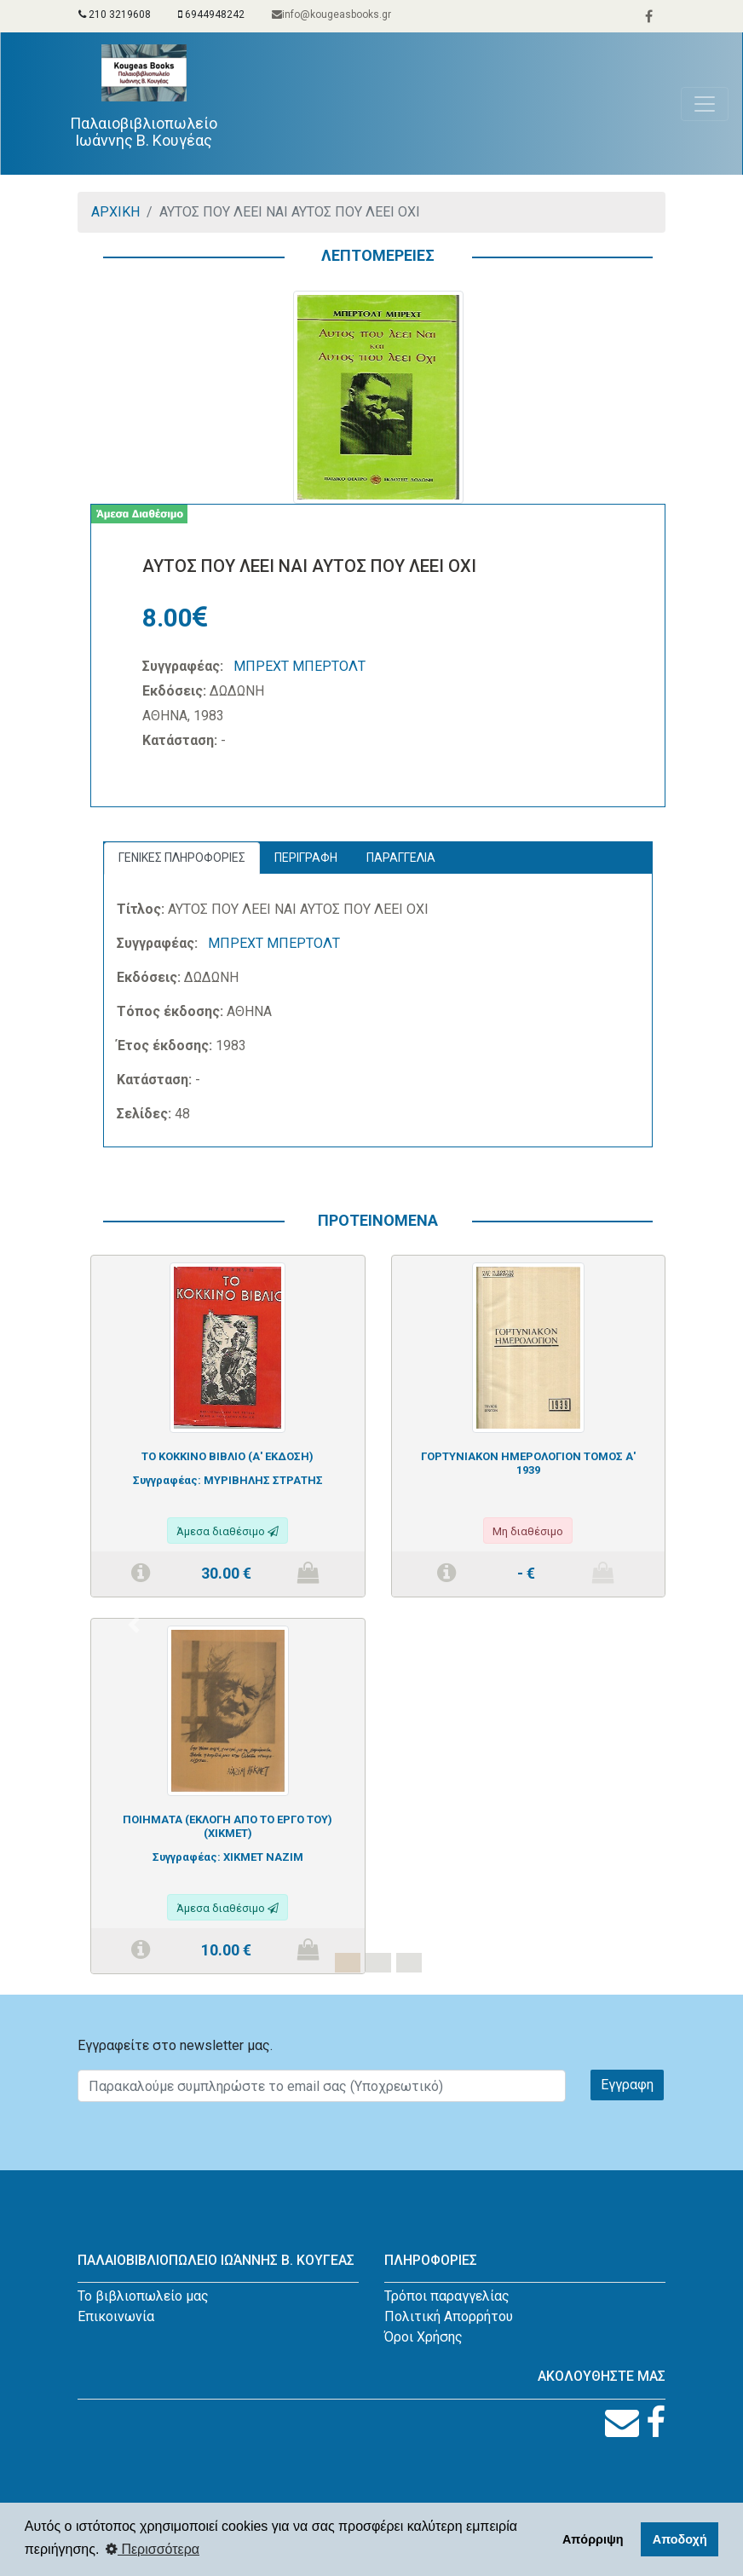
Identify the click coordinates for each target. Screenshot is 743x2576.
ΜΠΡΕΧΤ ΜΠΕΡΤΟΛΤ (299, 666)
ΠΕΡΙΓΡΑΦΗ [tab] (305, 857)
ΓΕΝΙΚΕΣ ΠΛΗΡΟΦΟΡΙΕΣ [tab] (181, 857)
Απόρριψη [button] (593, 2539)
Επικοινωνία (116, 2316)
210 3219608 (114, 14)
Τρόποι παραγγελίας (447, 2296)
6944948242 (211, 14)
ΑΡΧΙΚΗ (115, 212)
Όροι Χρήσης (423, 2337)
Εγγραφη (627, 2084)
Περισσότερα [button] (152, 2549)
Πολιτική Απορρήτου (448, 2316)
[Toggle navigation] (705, 104)
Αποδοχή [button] (680, 2539)
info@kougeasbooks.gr (331, 14)
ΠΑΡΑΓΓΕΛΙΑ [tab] (400, 857)
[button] (133, 1625)
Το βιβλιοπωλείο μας (143, 2296)
